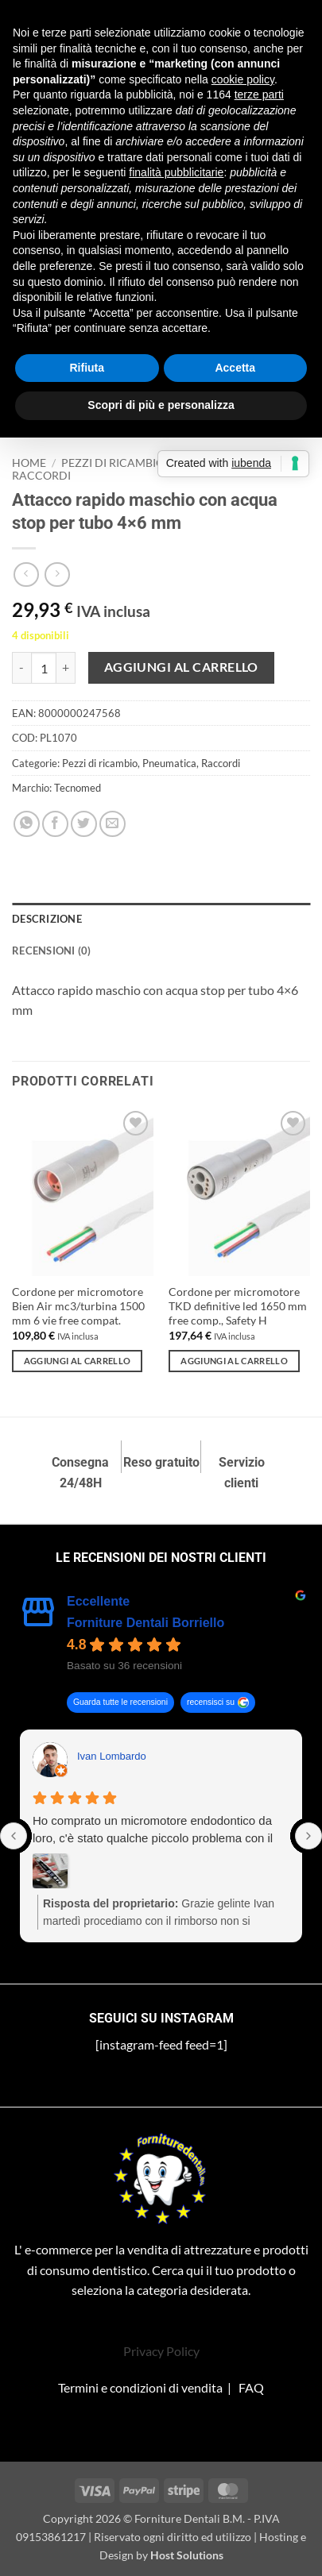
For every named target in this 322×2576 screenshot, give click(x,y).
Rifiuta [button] (86, 367)
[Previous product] (57, 574)
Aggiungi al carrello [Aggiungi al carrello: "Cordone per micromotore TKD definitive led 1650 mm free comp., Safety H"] (234, 1360)
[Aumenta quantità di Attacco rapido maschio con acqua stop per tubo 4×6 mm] (66, 668)
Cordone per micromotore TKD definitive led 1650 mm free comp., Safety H (238, 1306)
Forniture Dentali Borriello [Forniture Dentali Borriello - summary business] (145, 1622)
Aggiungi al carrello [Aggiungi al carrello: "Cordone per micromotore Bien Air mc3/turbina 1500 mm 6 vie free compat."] (77, 1360)
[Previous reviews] (13, 1835)
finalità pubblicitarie (176, 172)
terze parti (259, 94)
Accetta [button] (235, 367)
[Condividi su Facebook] (55, 824)
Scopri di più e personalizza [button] (160, 405)
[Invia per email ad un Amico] (112, 824)
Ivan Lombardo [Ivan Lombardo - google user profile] (111, 1756)
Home (29, 463)
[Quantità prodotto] (43, 668)
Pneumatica (169, 763)
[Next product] (26, 574)
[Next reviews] (308, 1835)
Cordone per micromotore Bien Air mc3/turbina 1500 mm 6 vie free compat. (78, 1306)
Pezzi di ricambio (113, 463)
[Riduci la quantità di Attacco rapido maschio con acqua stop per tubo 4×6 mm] (21, 668)
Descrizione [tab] (47, 918)
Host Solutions (186, 2555)
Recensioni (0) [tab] (51, 950)
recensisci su (211, 1703)
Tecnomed (77, 787)
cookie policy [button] (242, 79)
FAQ (251, 2387)
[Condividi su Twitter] (84, 824)
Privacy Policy (161, 2350)
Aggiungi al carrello (181, 667)
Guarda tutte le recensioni (120, 1703)
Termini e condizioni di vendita (140, 2387)
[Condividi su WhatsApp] (27, 824)
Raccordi (41, 475)
